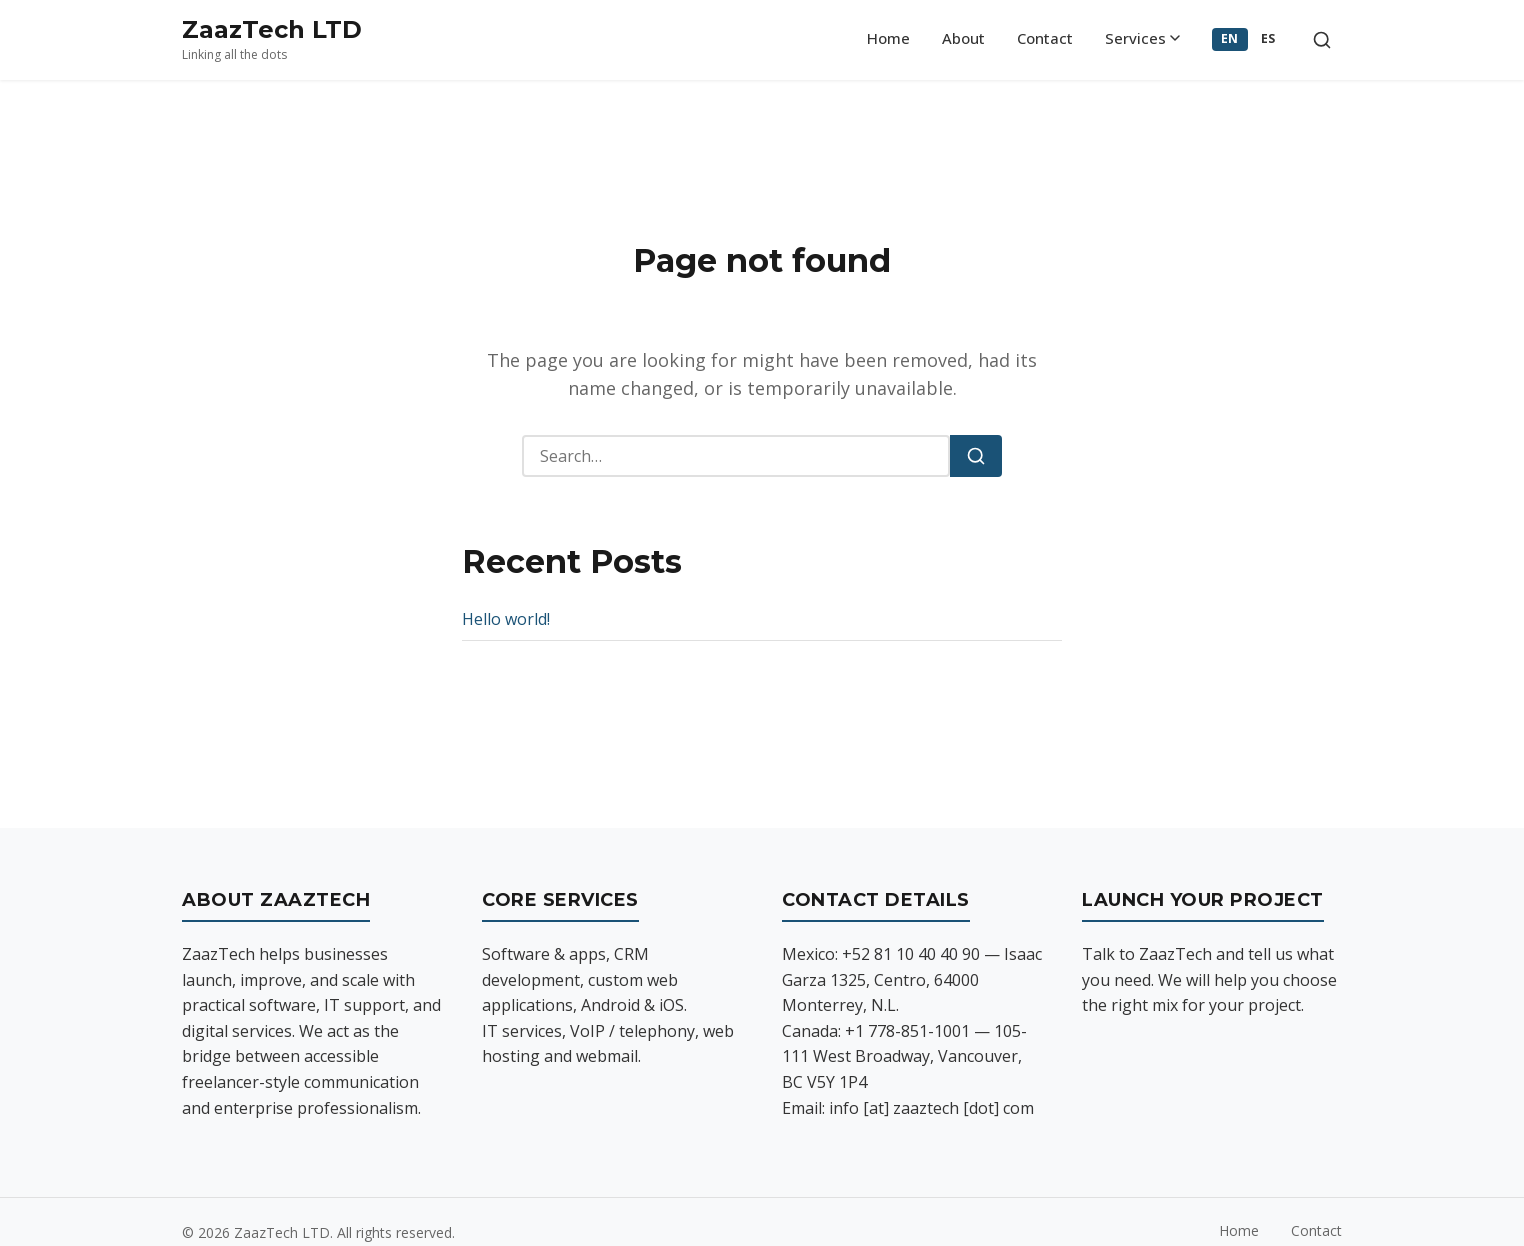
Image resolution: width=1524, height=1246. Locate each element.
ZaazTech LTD (272, 29)
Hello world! (506, 619)
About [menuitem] (963, 38)
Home (1239, 1230)
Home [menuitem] (888, 38)
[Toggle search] (1322, 40)
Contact (1316, 1230)
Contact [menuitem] (1045, 38)
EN (1230, 38)
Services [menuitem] (1142, 38)
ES (1268, 38)
